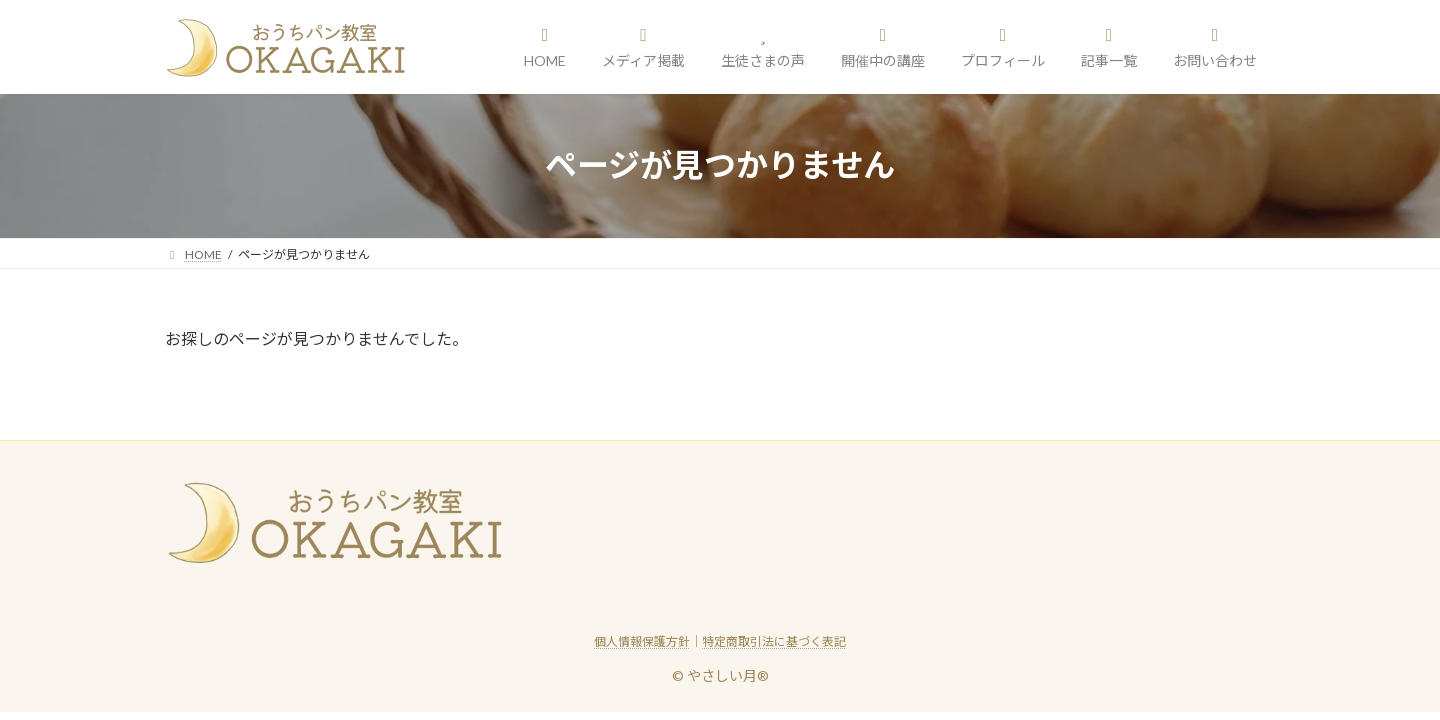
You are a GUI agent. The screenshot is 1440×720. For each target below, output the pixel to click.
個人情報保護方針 (642, 641)
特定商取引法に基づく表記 (774, 641)
